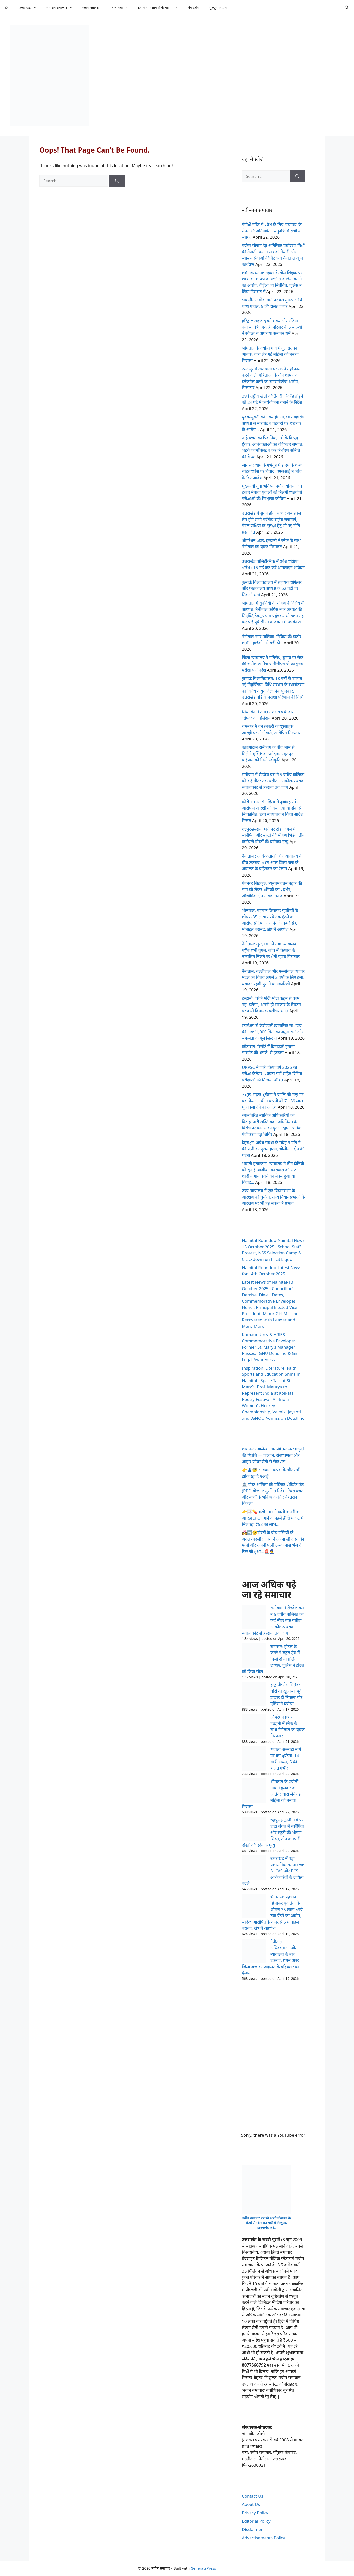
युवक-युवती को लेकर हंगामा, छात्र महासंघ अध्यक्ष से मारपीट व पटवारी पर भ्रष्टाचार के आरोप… (273, 423)
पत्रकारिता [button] (121, 7)
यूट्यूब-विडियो (218, 7)
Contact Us (252, 2496)
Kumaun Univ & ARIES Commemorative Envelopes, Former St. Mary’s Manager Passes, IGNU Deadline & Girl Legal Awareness (270, 1347)
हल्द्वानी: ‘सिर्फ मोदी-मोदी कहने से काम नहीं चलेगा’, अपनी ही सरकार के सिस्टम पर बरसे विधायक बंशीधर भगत (271, 1004)
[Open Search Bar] (346, 7)
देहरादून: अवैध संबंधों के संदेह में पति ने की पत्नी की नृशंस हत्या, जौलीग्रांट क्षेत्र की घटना (273, 1149)
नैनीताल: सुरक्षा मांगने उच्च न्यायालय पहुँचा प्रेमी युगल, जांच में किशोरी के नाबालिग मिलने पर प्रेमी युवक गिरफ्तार (271, 950)
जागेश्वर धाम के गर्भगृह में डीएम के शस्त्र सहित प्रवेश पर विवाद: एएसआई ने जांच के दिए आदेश (272, 471)
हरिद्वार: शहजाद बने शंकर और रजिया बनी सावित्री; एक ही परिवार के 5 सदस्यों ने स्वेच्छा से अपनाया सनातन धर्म (272, 327)
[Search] (117, 181)
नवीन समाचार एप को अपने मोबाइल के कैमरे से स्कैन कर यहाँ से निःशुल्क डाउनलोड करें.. (266, 2223)
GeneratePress (203, 2568)
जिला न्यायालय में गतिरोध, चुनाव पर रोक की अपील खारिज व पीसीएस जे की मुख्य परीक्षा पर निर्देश (272, 664)
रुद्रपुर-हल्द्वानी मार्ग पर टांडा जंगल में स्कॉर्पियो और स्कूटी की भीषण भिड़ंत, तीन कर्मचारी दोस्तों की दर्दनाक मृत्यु (273, 835)
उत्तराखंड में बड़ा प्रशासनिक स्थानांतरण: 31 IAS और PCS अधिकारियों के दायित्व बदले (273, 1870)
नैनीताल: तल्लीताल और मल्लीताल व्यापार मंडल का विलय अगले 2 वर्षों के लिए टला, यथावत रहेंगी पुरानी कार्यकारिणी (273, 977)
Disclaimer (252, 2529)
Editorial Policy (256, 2521)
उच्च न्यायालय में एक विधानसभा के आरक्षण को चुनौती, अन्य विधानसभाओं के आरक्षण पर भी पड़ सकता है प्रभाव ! (273, 1197)
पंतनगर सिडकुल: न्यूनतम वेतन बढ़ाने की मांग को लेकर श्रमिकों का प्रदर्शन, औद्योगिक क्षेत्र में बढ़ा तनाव (272, 889)
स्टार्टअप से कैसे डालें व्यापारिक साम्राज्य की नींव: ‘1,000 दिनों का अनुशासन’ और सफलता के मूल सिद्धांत (272, 1032)
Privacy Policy (255, 2512)
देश (7, 7)
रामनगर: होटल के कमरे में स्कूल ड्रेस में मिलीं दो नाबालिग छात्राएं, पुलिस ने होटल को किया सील (273, 1659)
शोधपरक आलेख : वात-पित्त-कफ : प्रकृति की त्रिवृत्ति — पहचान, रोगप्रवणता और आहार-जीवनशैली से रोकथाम (273, 1455)
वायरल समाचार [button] (61, 7)
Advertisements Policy (263, 2538)
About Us (251, 2504)
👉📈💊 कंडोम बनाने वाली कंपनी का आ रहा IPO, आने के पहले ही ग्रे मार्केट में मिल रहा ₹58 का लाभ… (272, 1518)
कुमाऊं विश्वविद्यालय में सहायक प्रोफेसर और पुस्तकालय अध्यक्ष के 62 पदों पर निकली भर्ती (272, 588)
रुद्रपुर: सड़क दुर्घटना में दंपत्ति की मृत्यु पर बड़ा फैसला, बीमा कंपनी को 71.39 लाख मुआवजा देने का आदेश (273, 1101)
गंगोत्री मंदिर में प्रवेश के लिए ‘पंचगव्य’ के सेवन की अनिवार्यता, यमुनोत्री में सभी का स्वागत (272, 231)
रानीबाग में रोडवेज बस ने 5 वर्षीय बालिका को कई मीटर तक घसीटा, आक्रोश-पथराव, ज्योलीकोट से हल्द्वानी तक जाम (273, 781)
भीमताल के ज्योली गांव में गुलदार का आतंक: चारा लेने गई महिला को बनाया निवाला (270, 354)
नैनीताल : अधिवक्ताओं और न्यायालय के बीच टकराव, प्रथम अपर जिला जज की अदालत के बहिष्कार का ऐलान (272, 862)
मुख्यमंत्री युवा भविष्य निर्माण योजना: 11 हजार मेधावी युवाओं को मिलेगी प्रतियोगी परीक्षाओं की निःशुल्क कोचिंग (272, 492)
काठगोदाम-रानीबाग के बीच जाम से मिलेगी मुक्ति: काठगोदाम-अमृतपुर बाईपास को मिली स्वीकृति (268, 753)
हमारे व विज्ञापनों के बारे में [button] (160, 7)
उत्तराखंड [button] (30, 7)
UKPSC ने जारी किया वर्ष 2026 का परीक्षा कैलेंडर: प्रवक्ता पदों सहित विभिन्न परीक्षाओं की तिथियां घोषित (272, 1073)
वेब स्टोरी (194, 7)
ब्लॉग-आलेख (91, 7)
